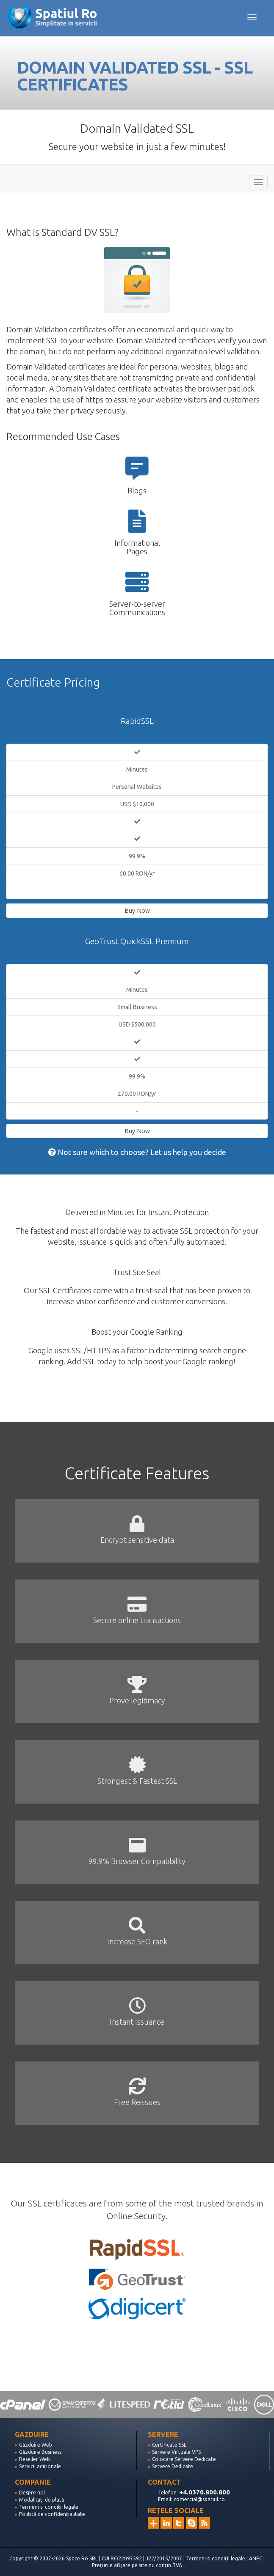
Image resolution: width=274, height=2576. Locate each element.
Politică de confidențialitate (52, 2514)
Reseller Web (34, 2459)
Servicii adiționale (40, 2466)
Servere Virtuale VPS (176, 2452)
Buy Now (137, 910)
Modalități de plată (41, 2499)
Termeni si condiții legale (48, 2507)
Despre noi (32, 2492)
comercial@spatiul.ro (199, 2499)
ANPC (255, 2558)
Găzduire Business (40, 2452)
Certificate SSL (169, 2444)
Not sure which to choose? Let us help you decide (137, 1152)
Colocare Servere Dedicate (184, 2459)
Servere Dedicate (172, 2466)
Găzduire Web (35, 2444)
